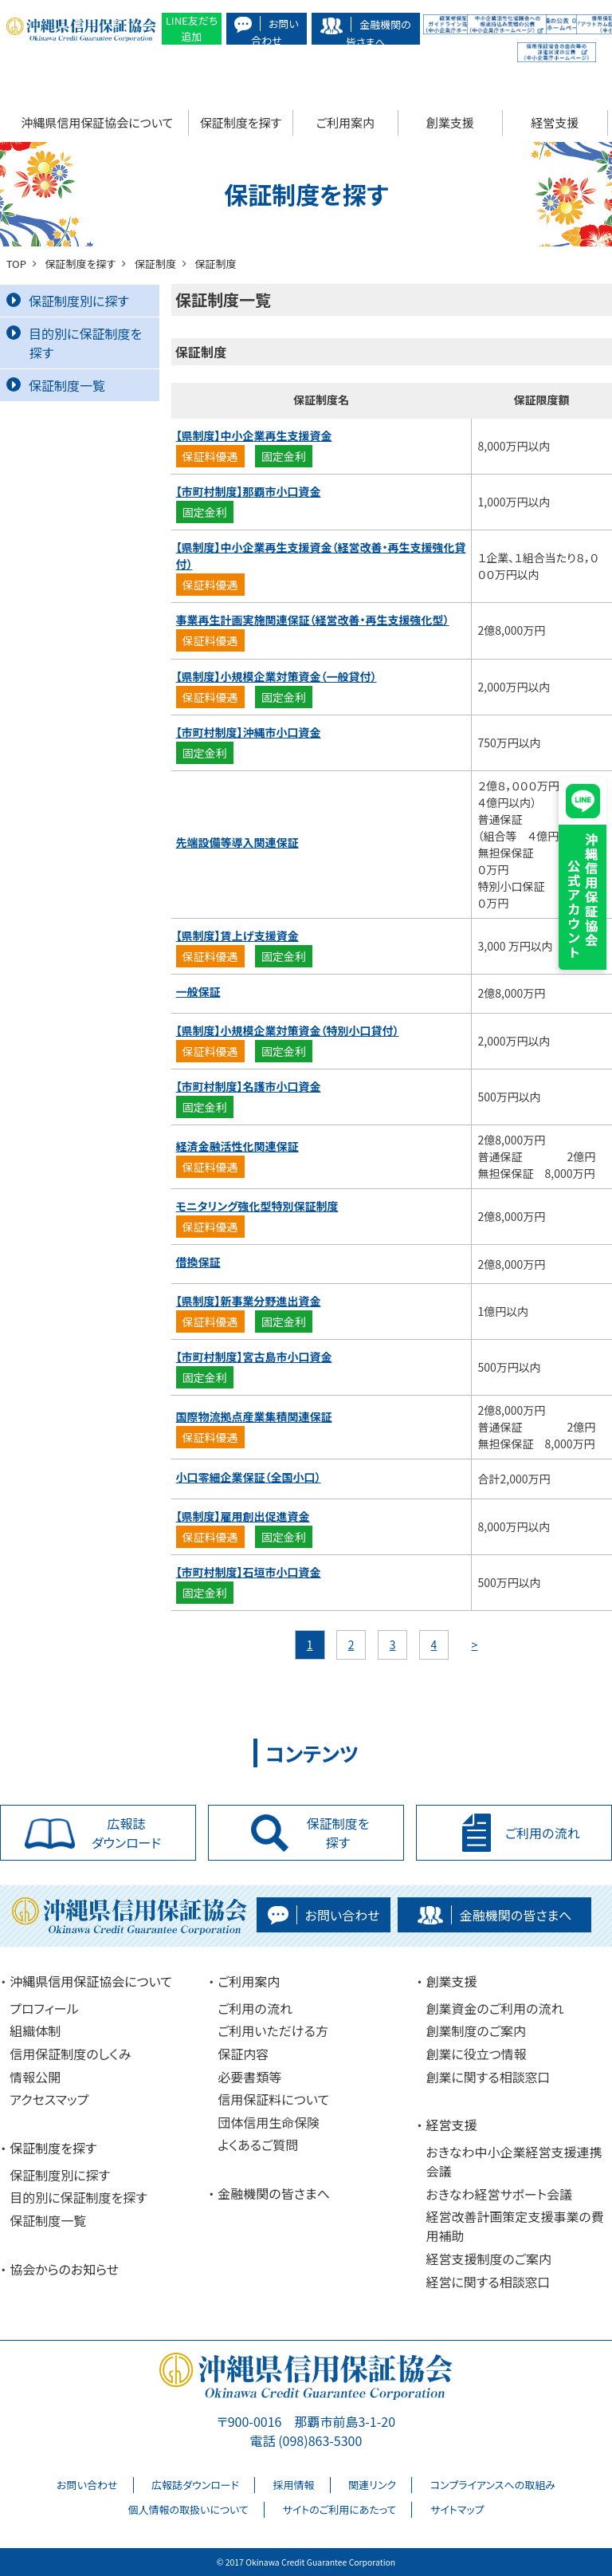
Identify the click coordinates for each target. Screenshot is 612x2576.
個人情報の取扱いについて (188, 2509)
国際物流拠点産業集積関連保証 (254, 1416)
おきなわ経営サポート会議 (499, 2194)
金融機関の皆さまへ (274, 2193)
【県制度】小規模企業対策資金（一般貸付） (276, 676)
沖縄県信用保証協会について (97, 122)
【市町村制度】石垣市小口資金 (248, 1572)
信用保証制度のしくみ (70, 2053)
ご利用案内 (345, 122)
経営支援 (555, 122)
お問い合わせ (87, 2484)
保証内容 (243, 2053)
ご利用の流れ (255, 2008)
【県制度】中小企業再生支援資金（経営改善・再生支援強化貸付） (321, 555)
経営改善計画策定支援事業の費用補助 (514, 2226)
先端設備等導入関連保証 (237, 842)
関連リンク (372, 2484)
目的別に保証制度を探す (74, 343)
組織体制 (35, 2030)
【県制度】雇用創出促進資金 (243, 1516)
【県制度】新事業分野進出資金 (248, 1301)
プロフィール (44, 2008)
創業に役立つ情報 (476, 2053)
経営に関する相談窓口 (488, 2281)
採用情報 (294, 2484)
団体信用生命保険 (269, 2122)
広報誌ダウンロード (195, 2484)
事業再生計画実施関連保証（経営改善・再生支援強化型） (312, 620)
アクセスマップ (49, 2099)
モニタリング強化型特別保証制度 (257, 1206)
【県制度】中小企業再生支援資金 (254, 435)
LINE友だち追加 (192, 28)
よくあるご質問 (258, 2144)
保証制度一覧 (55, 385)
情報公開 (35, 2076)
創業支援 (450, 122)
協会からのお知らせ (64, 2269)
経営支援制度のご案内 (488, 2258)
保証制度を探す (240, 122)
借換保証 (198, 1262)
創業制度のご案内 (476, 2030)
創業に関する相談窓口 (488, 2076)
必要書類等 (249, 2076)
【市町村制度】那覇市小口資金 (248, 491)
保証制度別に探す (67, 300)
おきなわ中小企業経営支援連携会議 (514, 2161)
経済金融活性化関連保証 (237, 1146)
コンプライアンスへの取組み (492, 2484)
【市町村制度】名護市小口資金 (248, 1086)
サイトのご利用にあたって (339, 2509)
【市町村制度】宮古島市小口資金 (254, 1357)
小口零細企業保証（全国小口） (248, 1477)
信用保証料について (273, 2099)
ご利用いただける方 (273, 2030)
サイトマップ (457, 2509)
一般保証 (198, 991)
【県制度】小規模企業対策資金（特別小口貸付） (287, 1030)
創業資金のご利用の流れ (494, 2008)
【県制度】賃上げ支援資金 (237, 935)
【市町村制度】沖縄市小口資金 (248, 732)
